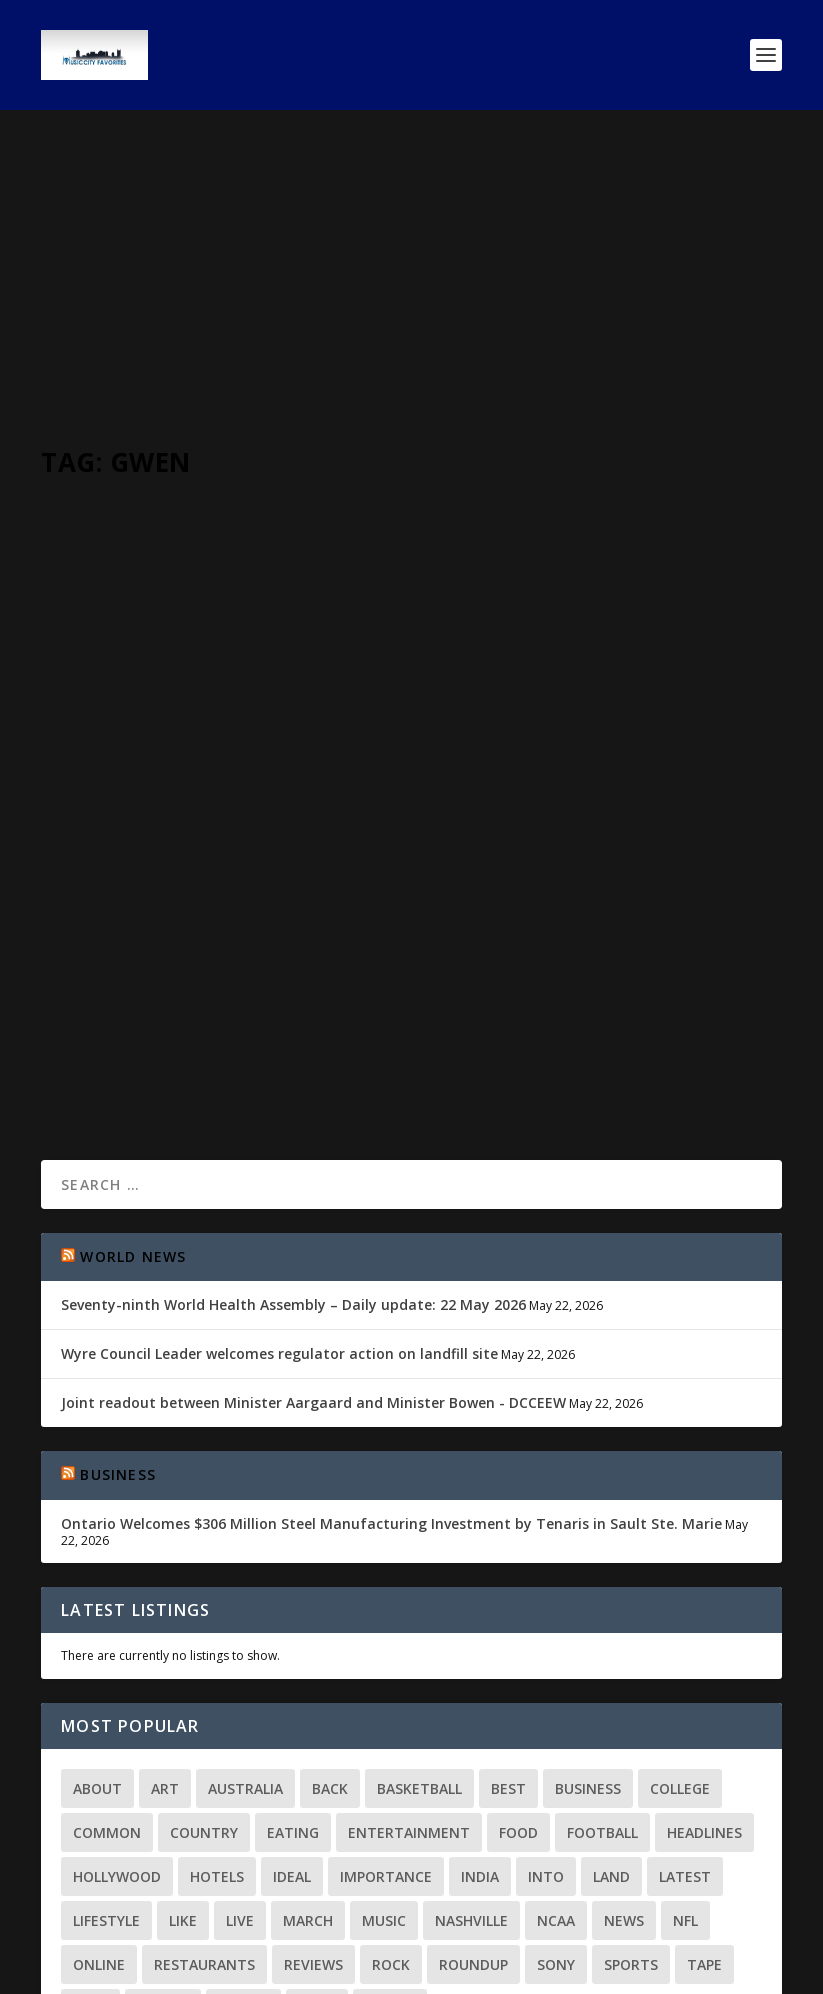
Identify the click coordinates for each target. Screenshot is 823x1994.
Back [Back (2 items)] (330, 1648)
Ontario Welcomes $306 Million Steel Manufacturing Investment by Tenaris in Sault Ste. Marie (391, 1383)
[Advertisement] (411, 260)
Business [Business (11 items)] (588, 1648)
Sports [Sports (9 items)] (631, 1824)
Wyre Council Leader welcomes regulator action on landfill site (279, 1213)
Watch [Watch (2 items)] (243, 1868)
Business (118, 1334)
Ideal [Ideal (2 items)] (292, 1736)
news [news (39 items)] (624, 1780)
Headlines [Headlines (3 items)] (704, 1692)
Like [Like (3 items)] (183, 1780)
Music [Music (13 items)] (384, 1780)
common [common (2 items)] (107, 1692)
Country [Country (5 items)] (204, 1692)
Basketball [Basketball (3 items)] (419, 1648)
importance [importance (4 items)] (386, 1736)
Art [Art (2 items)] (165, 1648)
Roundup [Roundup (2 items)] (473, 1824)
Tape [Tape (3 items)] (704, 1824)
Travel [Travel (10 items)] (163, 1868)
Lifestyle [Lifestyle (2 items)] (106, 1780)
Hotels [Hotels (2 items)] (217, 1736)
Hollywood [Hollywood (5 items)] (117, 1736)
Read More (113, 932)
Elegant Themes (179, 1971)
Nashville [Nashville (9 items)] (471, 1780)
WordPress (366, 1971)
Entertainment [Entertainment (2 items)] (409, 1692)
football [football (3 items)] (602, 1692)
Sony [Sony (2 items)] (556, 1824)
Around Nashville (251, 807)
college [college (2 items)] (680, 1648)
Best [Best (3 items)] (508, 1648)
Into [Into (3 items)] (546, 1736)
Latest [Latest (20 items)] (685, 1736)
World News (340, 807)
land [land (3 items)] (611, 1736)
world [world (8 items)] (390, 1868)
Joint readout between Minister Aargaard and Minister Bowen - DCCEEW (313, 1262)
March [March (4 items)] (308, 1780)
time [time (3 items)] (90, 1868)
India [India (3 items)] (480, 1736)
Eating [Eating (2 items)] (293, 1692)
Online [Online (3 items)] (99, 1824)
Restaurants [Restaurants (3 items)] (204, 1824)
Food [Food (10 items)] (518, 1692)
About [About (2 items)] (97, 1648)
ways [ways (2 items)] (317, 1868)
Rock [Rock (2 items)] (391, 1824)
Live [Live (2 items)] (240, 1780)
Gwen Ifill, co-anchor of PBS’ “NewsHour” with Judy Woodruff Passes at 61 (213, 757)
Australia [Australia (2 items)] (245, 1648)
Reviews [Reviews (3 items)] (313, 1824)
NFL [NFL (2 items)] (685, 1780)
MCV (90, 807)
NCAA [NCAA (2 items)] (556, 1780)
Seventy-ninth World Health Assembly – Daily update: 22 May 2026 (293, 1164)
